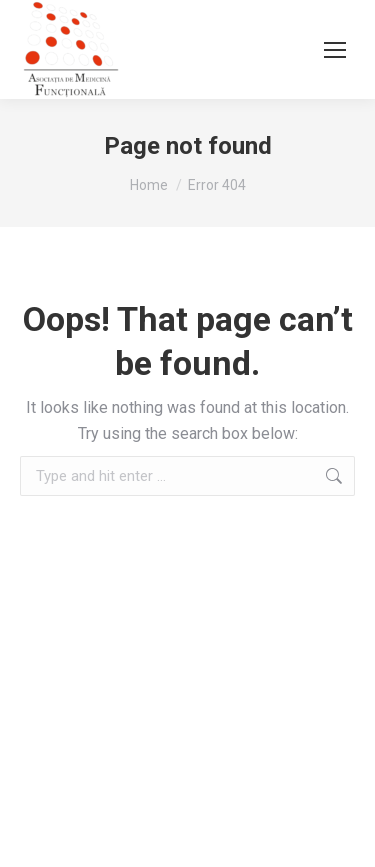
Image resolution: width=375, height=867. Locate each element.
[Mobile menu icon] (335, 50)
